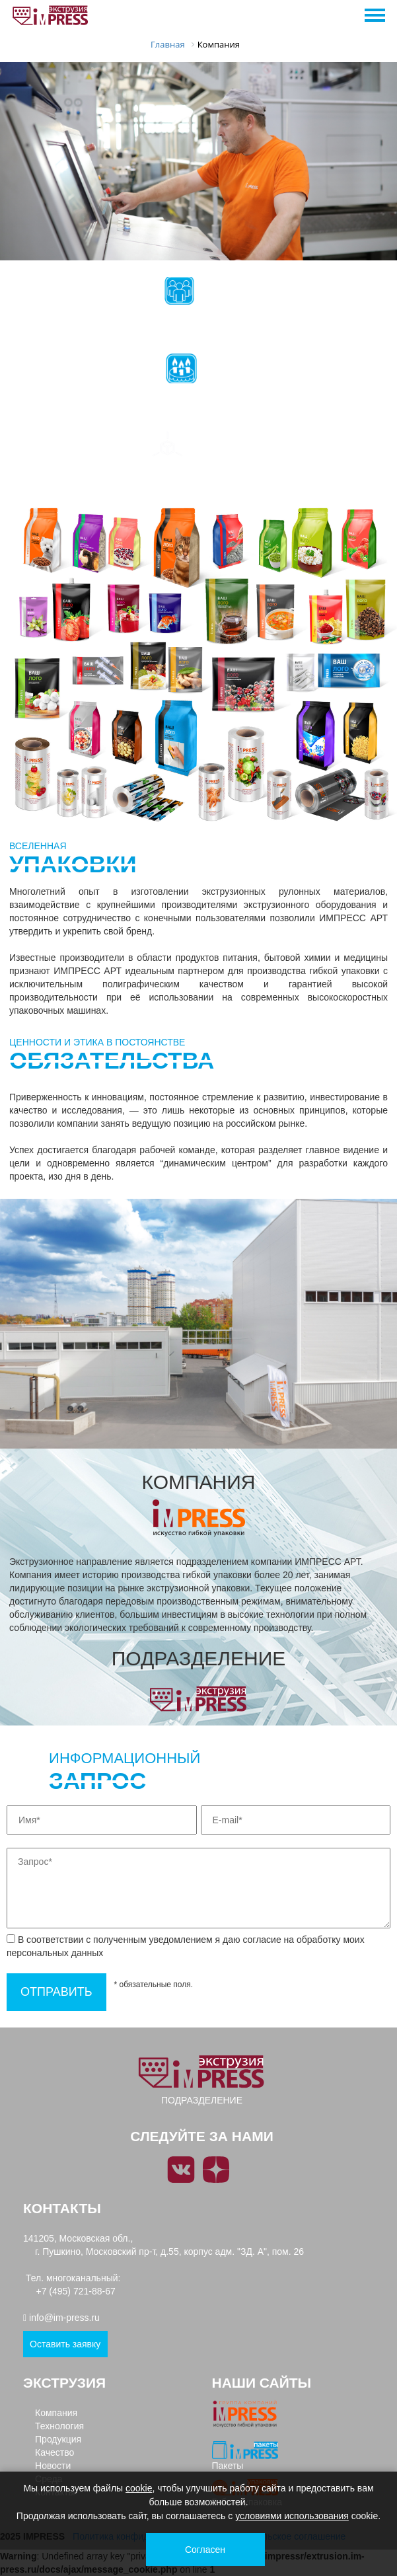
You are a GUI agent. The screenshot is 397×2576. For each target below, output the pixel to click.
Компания (56, 2412)
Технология (59, 2426)
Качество (54, 2452)
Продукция (58, 2439)
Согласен (205, 2549)
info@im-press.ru (64, 2317)
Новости (53, 2465)
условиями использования (292, 2516)
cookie (139, 2488)
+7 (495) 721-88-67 (76, 2291)
